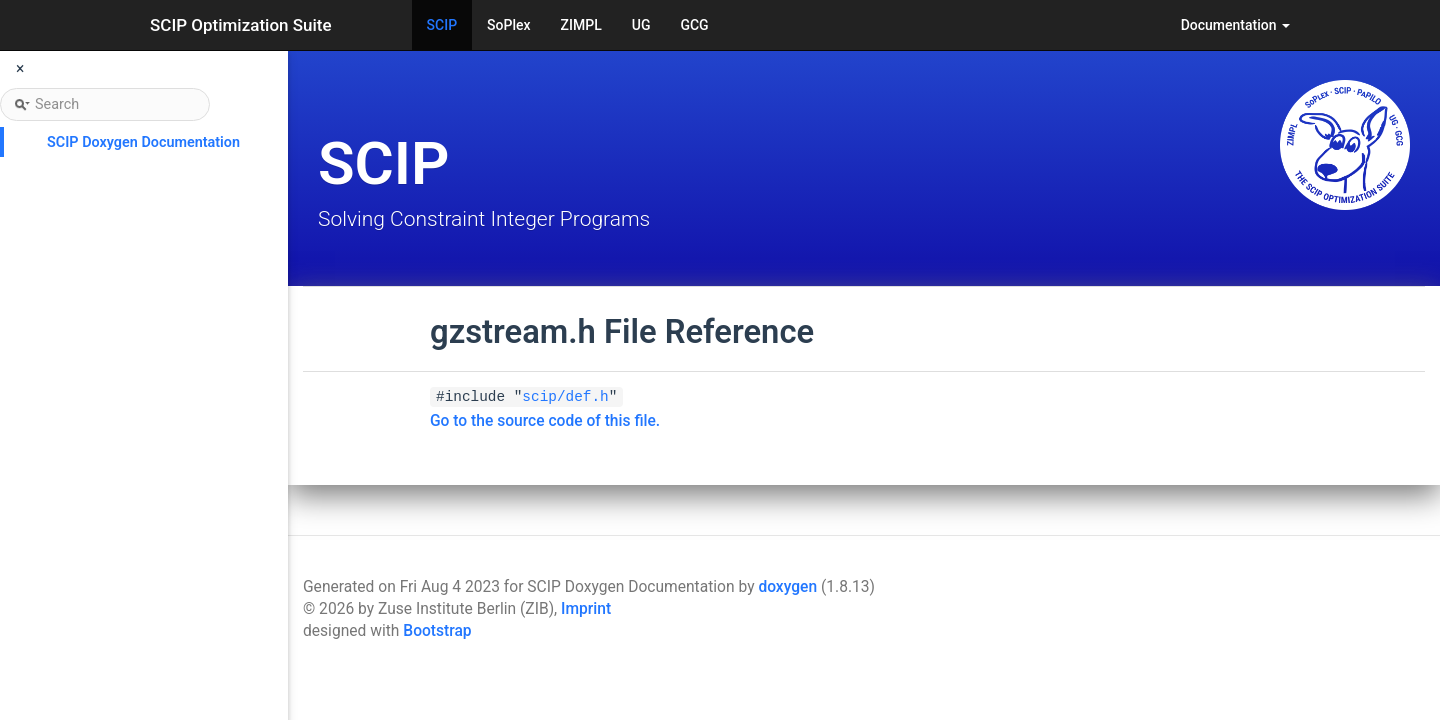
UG (641, 25)
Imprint (586, 609)
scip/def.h (565, 397)
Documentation (1235, 25)
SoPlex (508, 25)
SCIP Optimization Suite (241, 25)
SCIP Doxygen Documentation (143, 142)
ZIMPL (581, 25)
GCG (694, 25)
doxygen (787, 587)
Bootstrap (437, 631)
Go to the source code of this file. (545, 421)
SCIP (442, 25)
